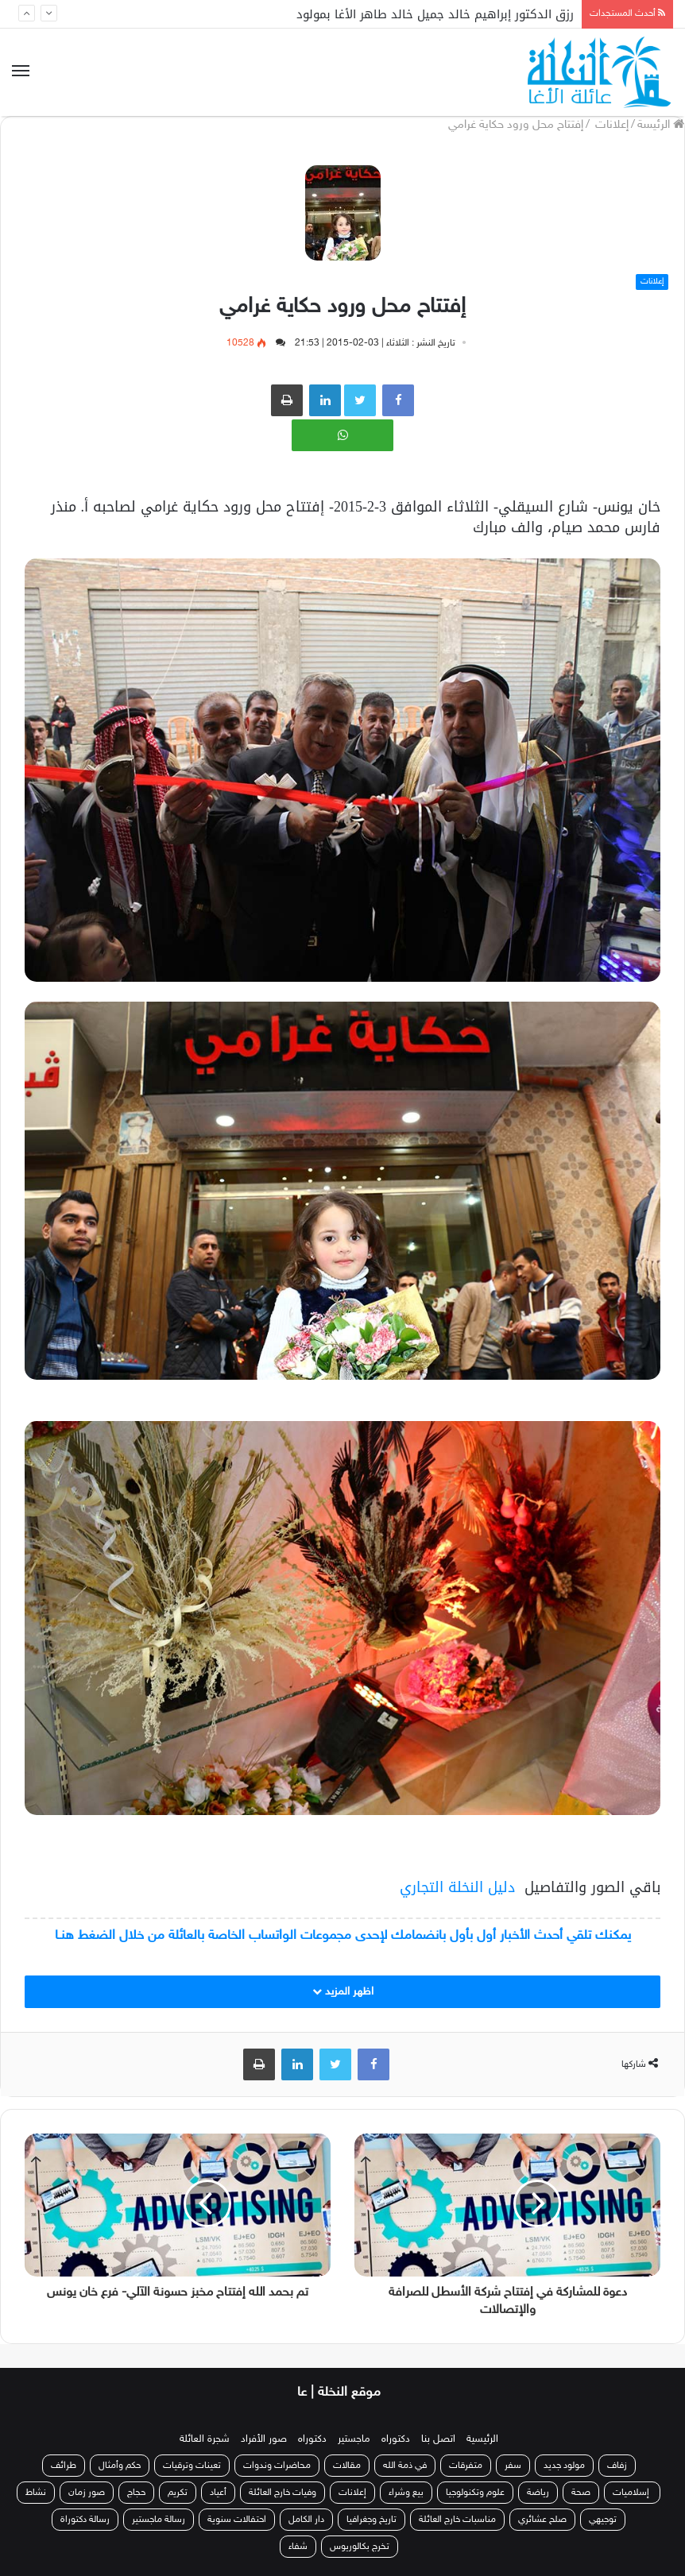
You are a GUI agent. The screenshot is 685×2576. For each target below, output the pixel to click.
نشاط (35, 2492)
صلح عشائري (542, 2519)
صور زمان (86, 2492)
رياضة (538, 2492)
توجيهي (603, 2519)
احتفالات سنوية (236, 2519)
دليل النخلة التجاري (457, 1887)
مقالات (347, 2465)
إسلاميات (632, 2492)
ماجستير (354, 2439)
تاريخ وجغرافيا (371, 2519)
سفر (513, 2465)
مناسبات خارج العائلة (457, 2519)
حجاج (136, 2492)
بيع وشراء (406, 2492)
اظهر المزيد (342, 1992)
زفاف (617, 2465)
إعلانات (610, 125)
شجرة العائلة (205, 2439)
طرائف (63, 2465)
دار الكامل (306, 2519)
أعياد (218, 2492)
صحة (580, 2492)
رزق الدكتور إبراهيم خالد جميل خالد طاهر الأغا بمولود (435, 14)
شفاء (298, 2546)
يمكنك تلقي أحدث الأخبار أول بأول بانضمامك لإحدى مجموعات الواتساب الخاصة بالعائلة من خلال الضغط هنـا (343, 1936)
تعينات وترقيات (192, 2465)
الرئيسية (482, 2439)
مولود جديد (564, 2465)
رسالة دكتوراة (85, 2519)
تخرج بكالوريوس (359, 2546)
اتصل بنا (438, 2439)
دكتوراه (395, 2439)
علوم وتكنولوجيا (475, 2492)
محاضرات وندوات (277, 2465)
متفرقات (465, 2465)
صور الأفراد (264, 2439)
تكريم (178, 2492)
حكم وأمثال (120, 2465)
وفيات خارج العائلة (282, 2492)
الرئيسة (660, 125)
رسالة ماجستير (158, 2519)
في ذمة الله (405, 2465)
